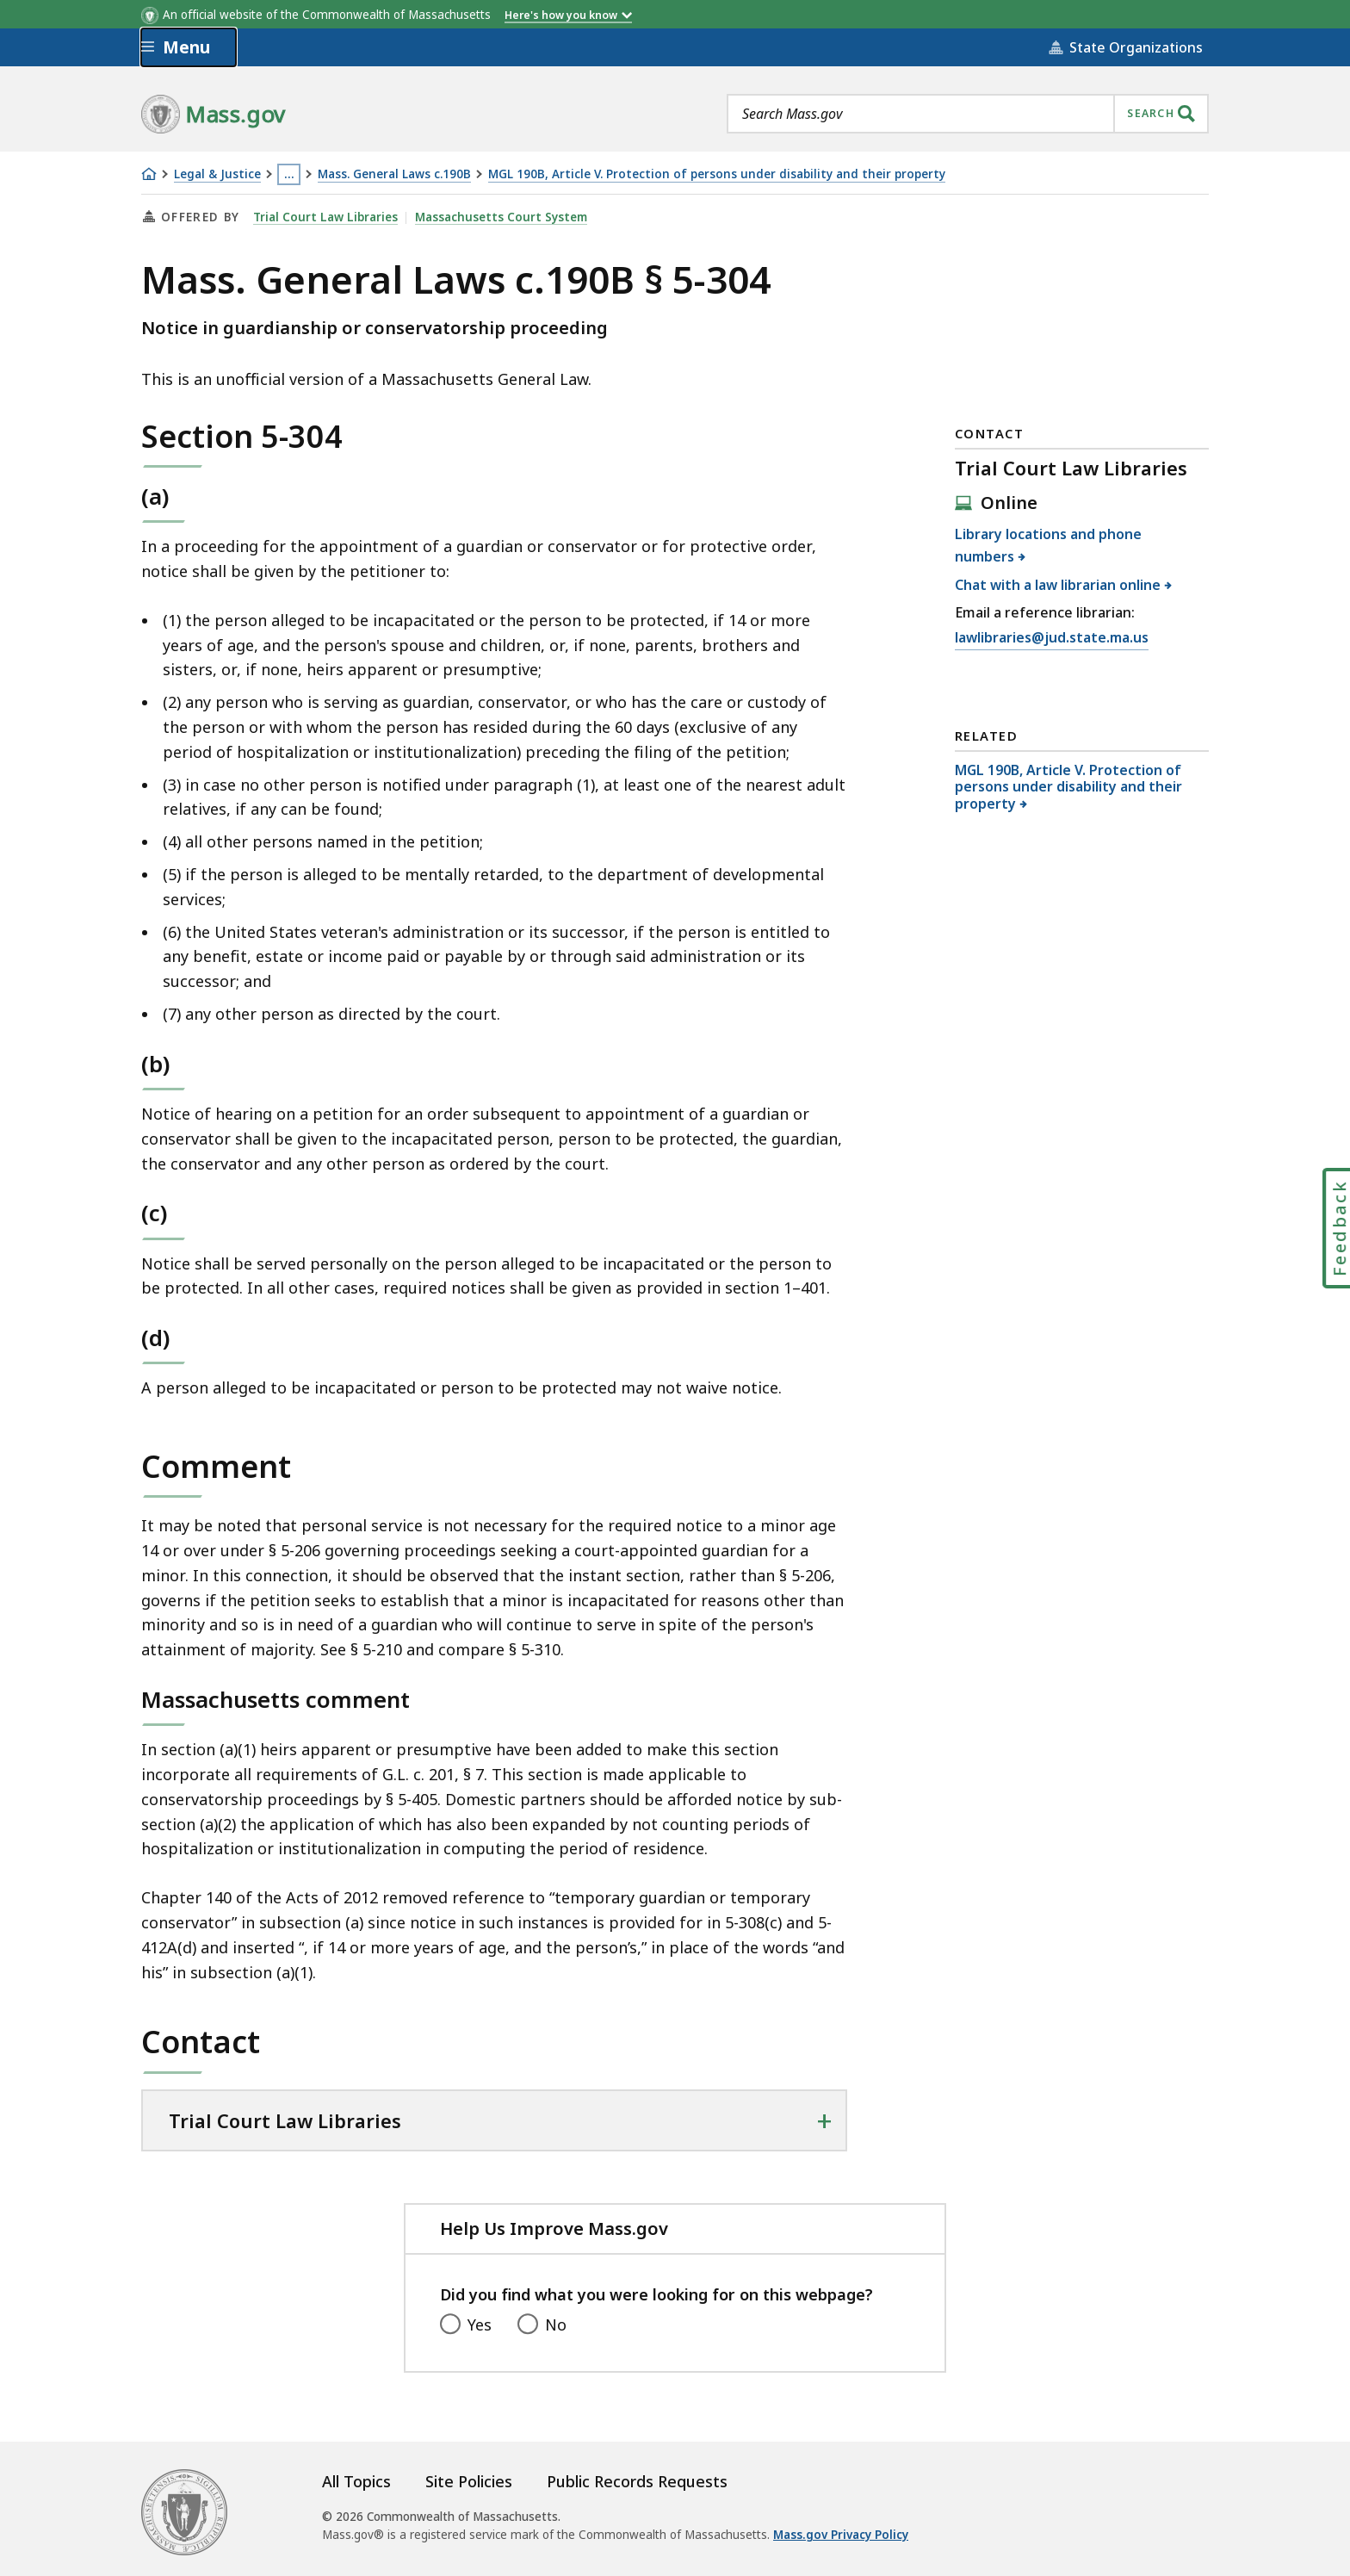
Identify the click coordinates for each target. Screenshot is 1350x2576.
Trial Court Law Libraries (325, 217)
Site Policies (468, 2481)
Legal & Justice (217, 174)
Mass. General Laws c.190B (394, 174)
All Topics (356, 2481)
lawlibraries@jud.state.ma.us (1052, 638)
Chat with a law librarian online (1058, 584)
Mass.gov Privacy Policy (840, 2534)
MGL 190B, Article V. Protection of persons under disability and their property (716, 174)
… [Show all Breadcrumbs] (289, 174)
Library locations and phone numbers (1048, 545)
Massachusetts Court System (501, 217)
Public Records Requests (637, 2481)
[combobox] (968, 113)
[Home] (149, 174)
